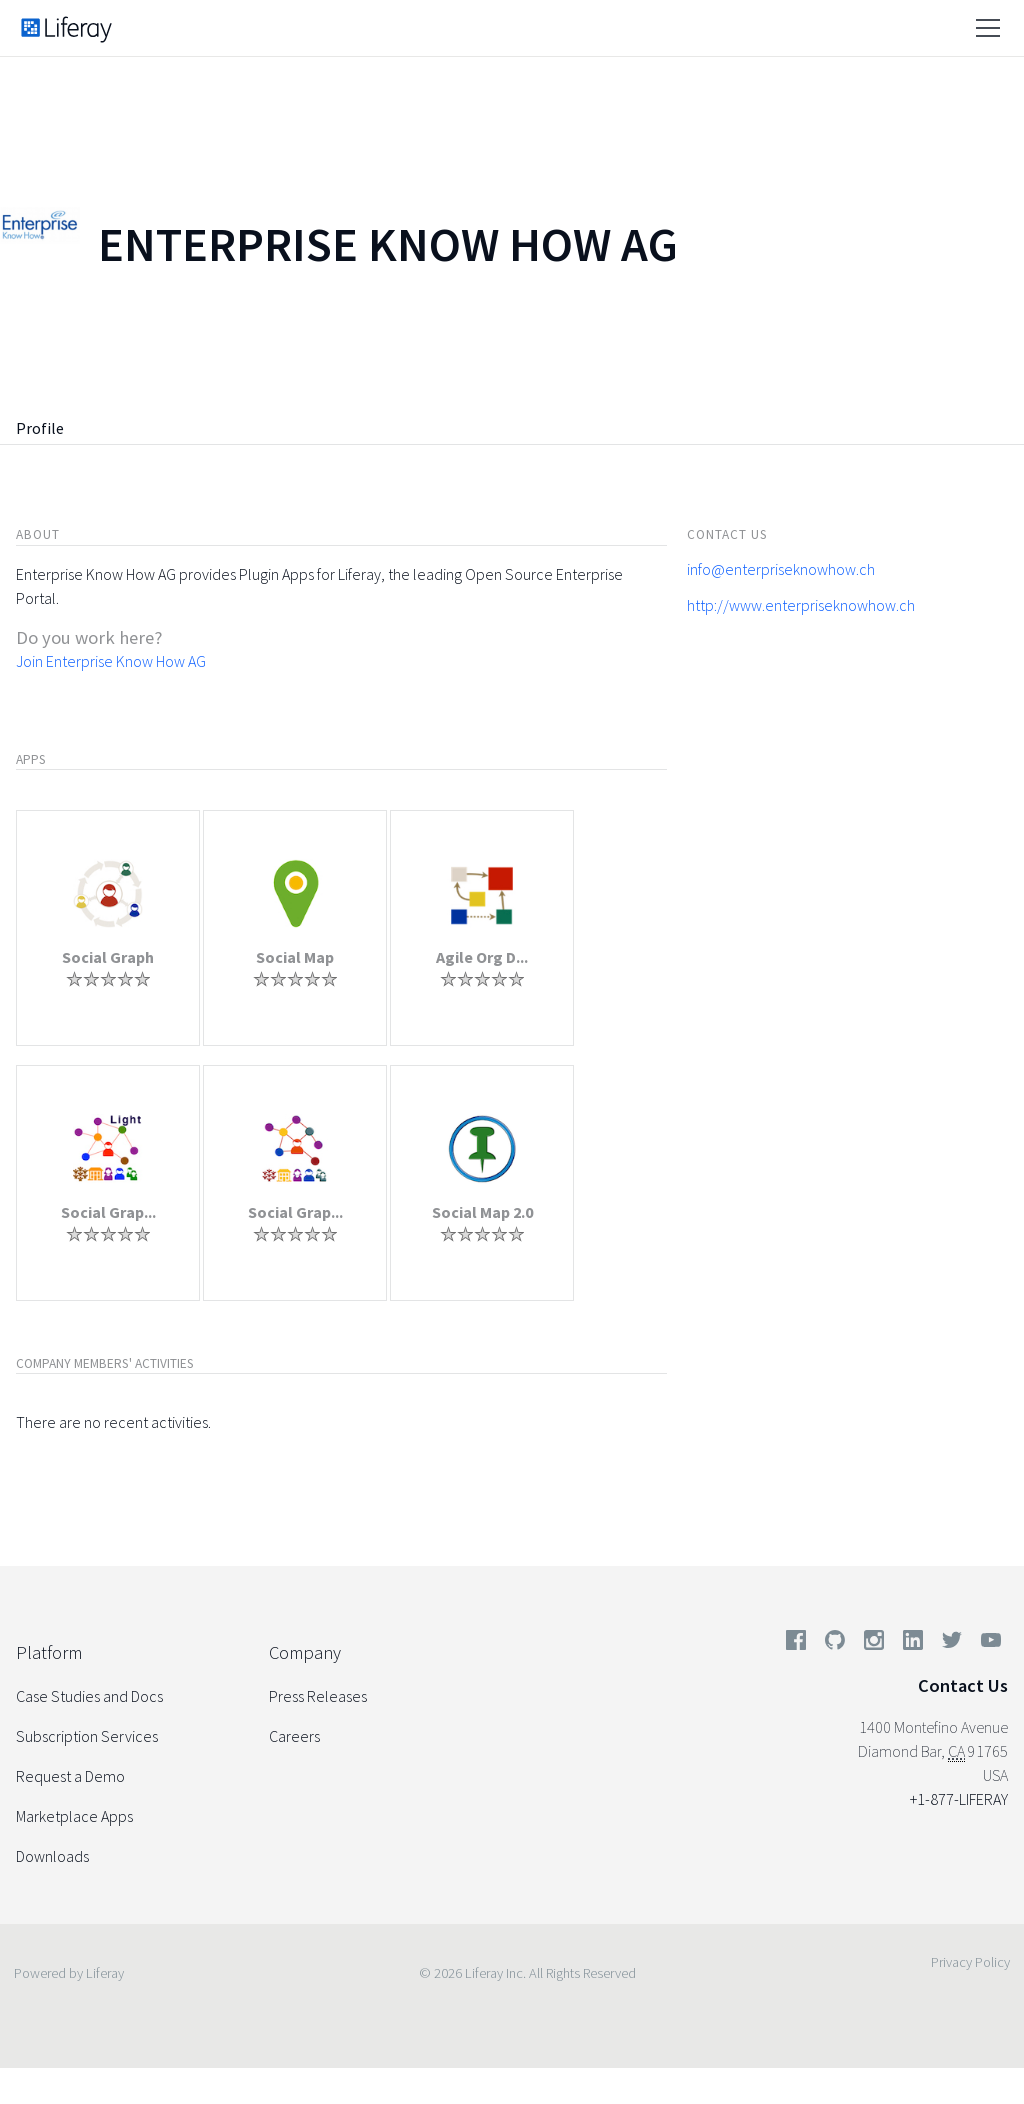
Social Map (295, 957)
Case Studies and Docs (89, 1696)
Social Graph (108, 957)
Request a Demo (70, 1776)
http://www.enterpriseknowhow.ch (801, 605)
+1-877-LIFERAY (959, 1799)
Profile (40, 428)
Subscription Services (87, 1736)
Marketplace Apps (74, 1816)
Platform (49, 1652)
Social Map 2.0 (482, 1212)
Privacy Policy (970, 1962)
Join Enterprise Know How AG (111, 661)
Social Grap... (108, 1212)
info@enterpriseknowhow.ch (781, 569)
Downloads (52, 1856)
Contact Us (963, 1685)
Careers (294, 1736)
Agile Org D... (482, 957)
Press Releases (318, 1696)
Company (305, 1652)
